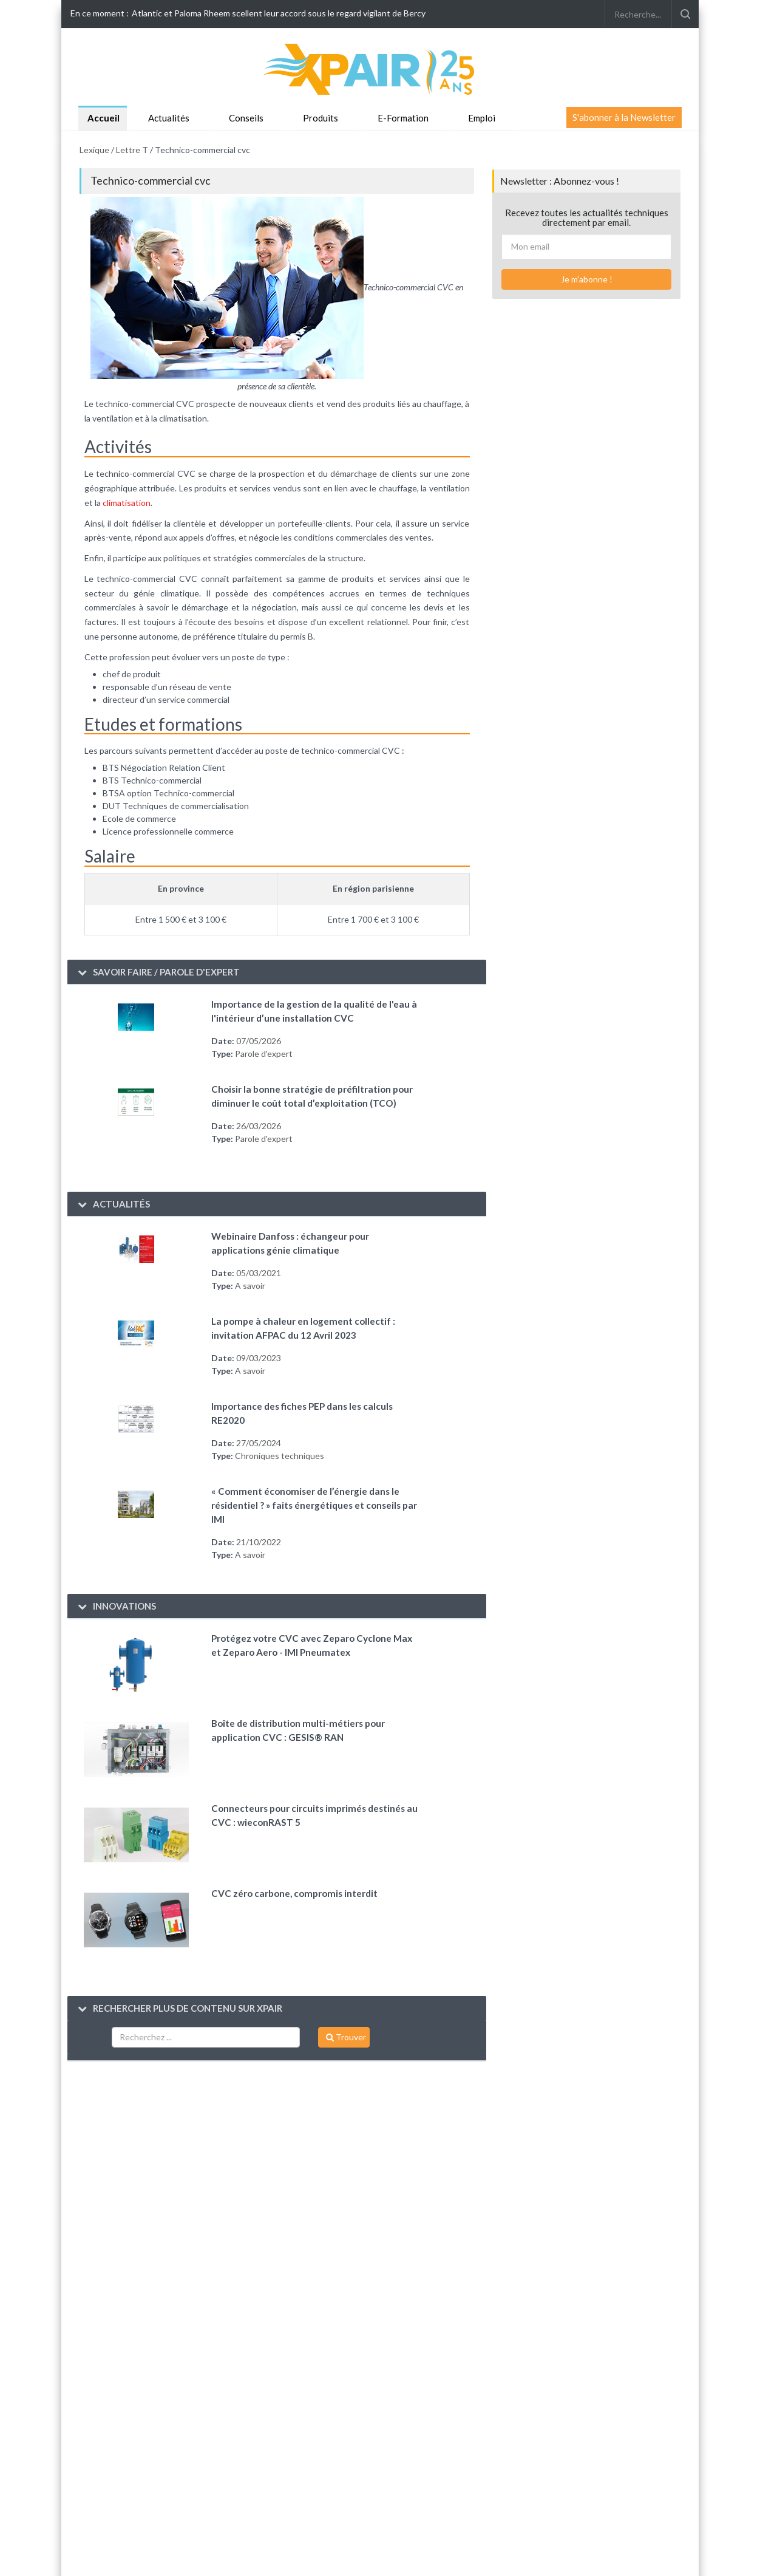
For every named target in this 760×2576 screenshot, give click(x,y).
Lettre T (132, 150)
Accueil (103, 117)
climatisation (127, 502)
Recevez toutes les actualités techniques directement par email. (586, 218)
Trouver (346, 2037)
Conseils (246, 117)
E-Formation (403, 117)
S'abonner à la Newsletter (624, 117)
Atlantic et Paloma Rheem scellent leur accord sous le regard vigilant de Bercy (279, 13)
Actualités (168, 117)
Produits (320, 117)
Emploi (481, 117)
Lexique (94, 150)
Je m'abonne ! (586, 279)
